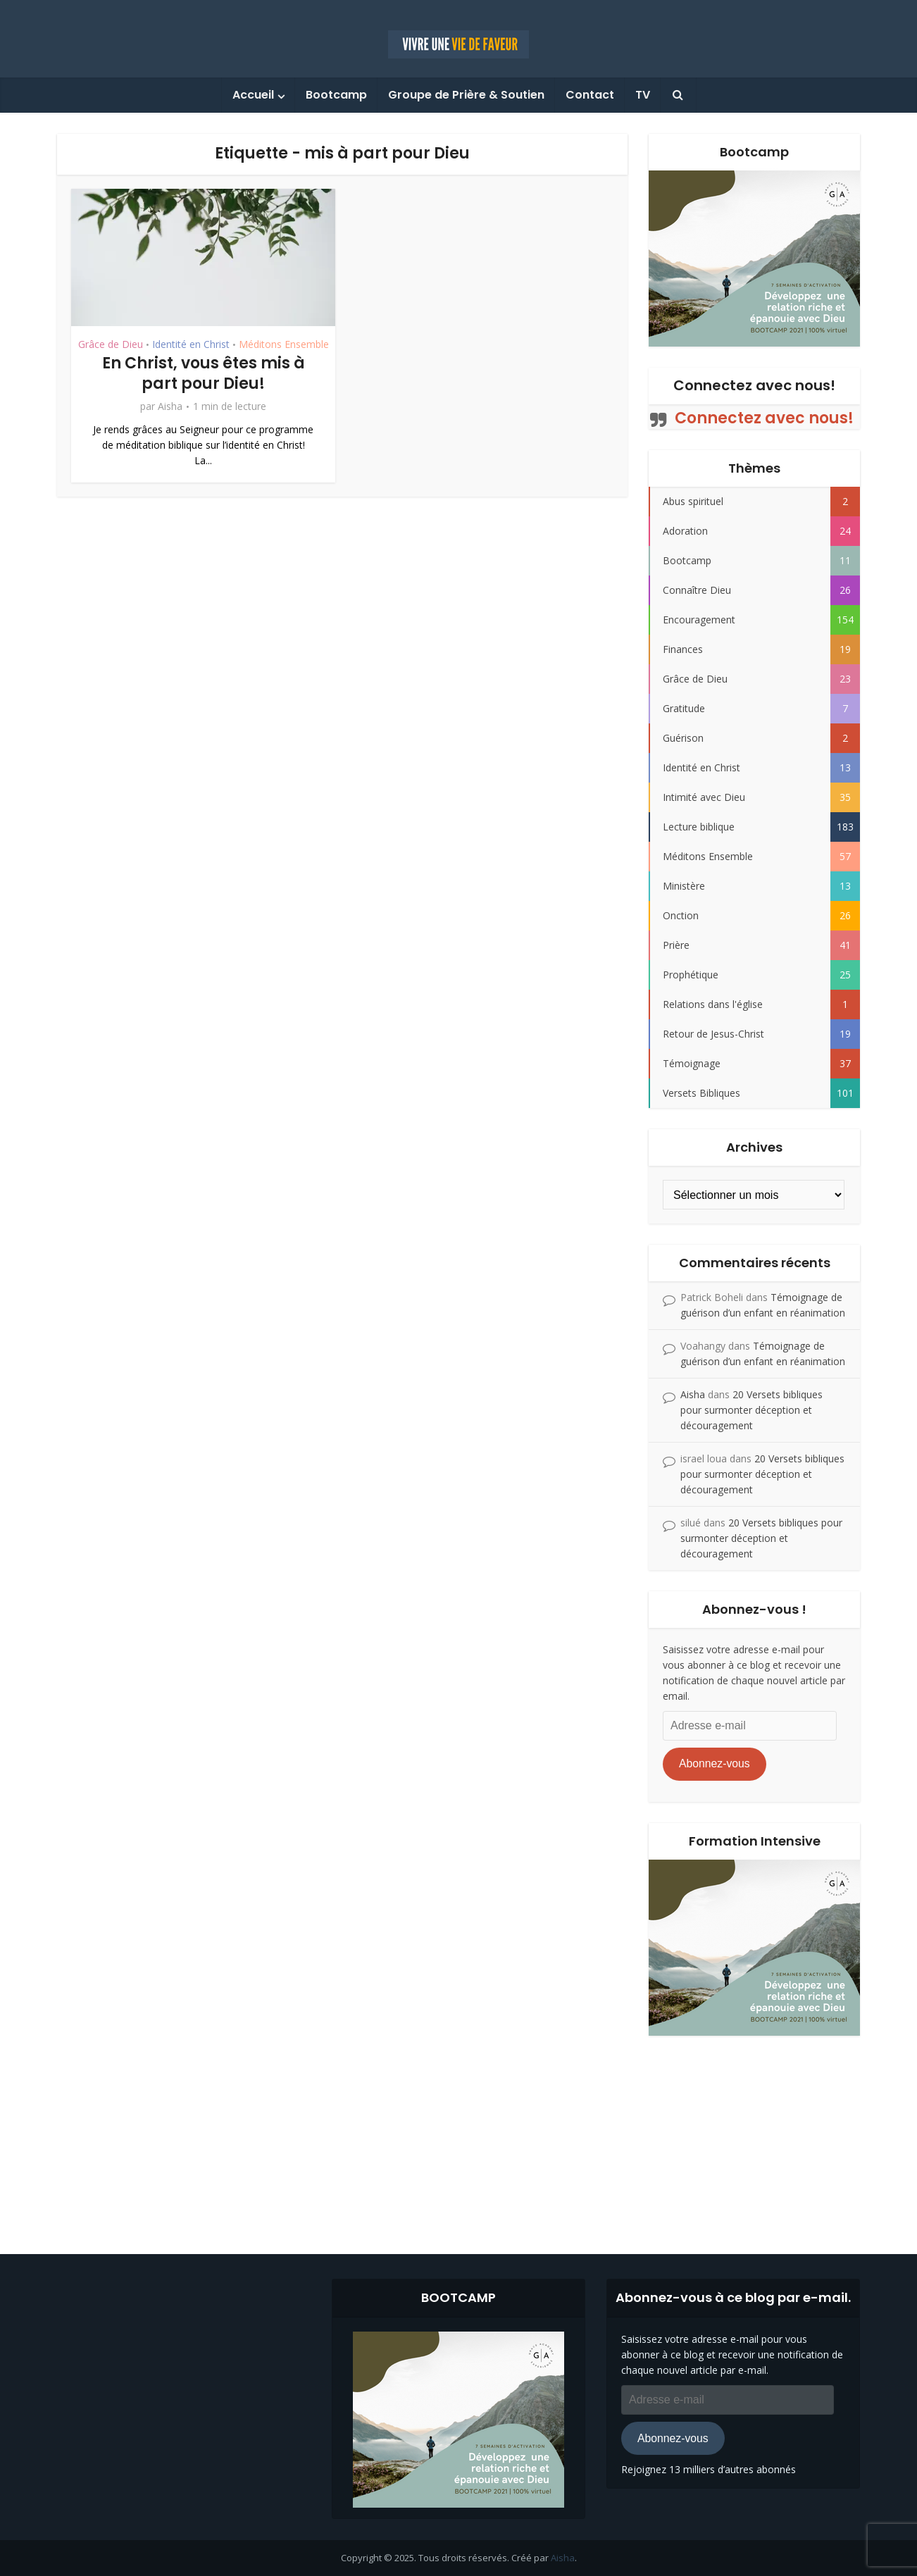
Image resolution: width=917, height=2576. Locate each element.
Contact (590, 95)
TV (642, 95)
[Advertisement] (458, 2134)
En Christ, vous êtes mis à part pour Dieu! (203, 373)
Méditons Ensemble (284, 344)
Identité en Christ (191, 344)
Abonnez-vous (714, 1763)
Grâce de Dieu (110, 344)
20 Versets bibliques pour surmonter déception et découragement (751, 1410)
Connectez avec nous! (754, 385)
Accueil (253, 95)
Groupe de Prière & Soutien (466, 95)
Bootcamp (336, 95)
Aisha (170, 406)
